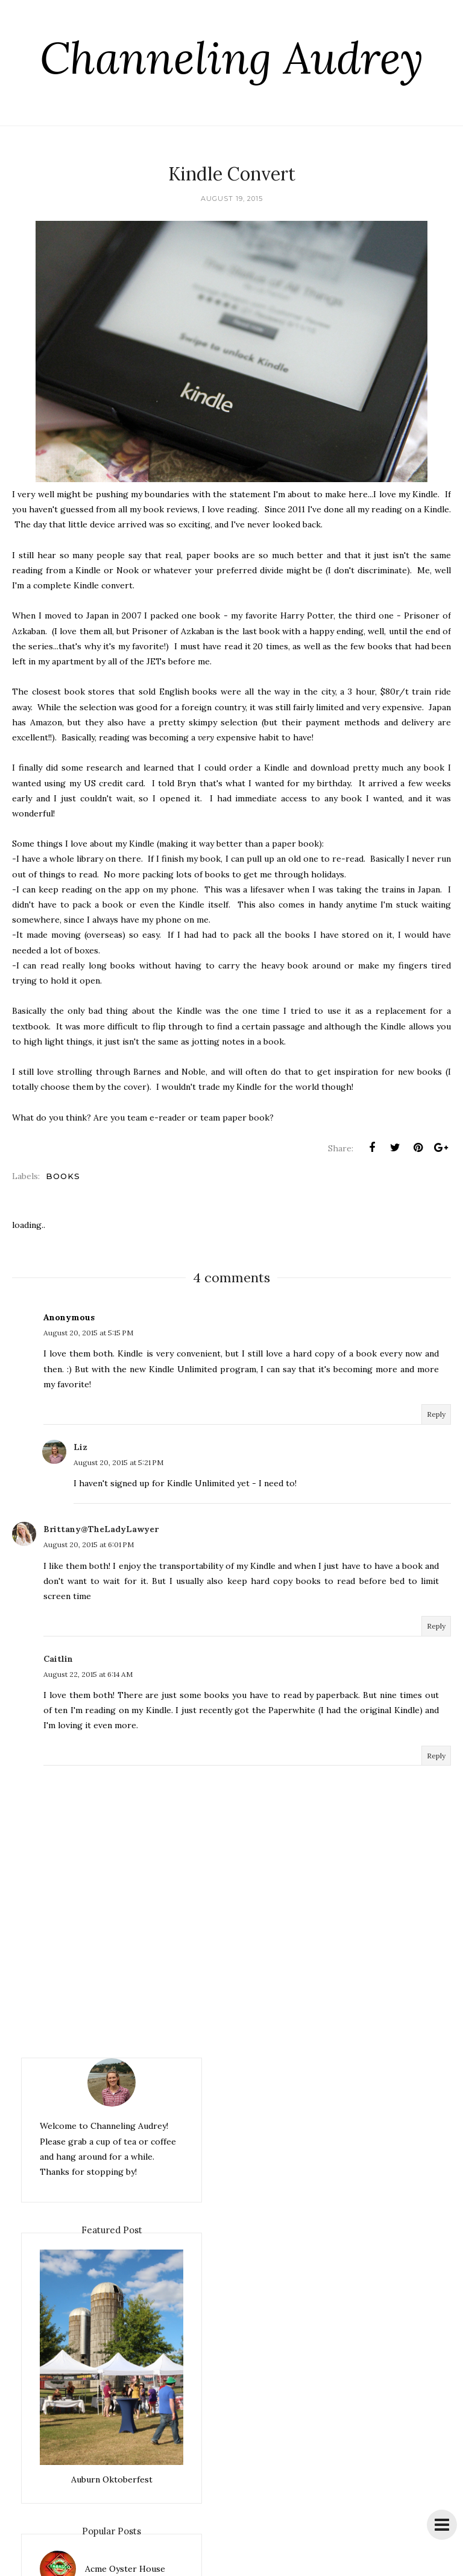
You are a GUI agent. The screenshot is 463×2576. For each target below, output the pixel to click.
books (63, 1176)
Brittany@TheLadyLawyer (101, 1529)
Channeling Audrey (231, 58)
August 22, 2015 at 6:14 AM (88, 1674)
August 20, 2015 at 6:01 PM (88, 1544)
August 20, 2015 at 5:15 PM (88, 1332)
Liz (80, 1447)
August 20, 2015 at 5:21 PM (118, 1462)
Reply (436, 1414)
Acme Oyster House (125, 2568)
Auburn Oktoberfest (112, 2479)
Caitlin (58, 1658)
